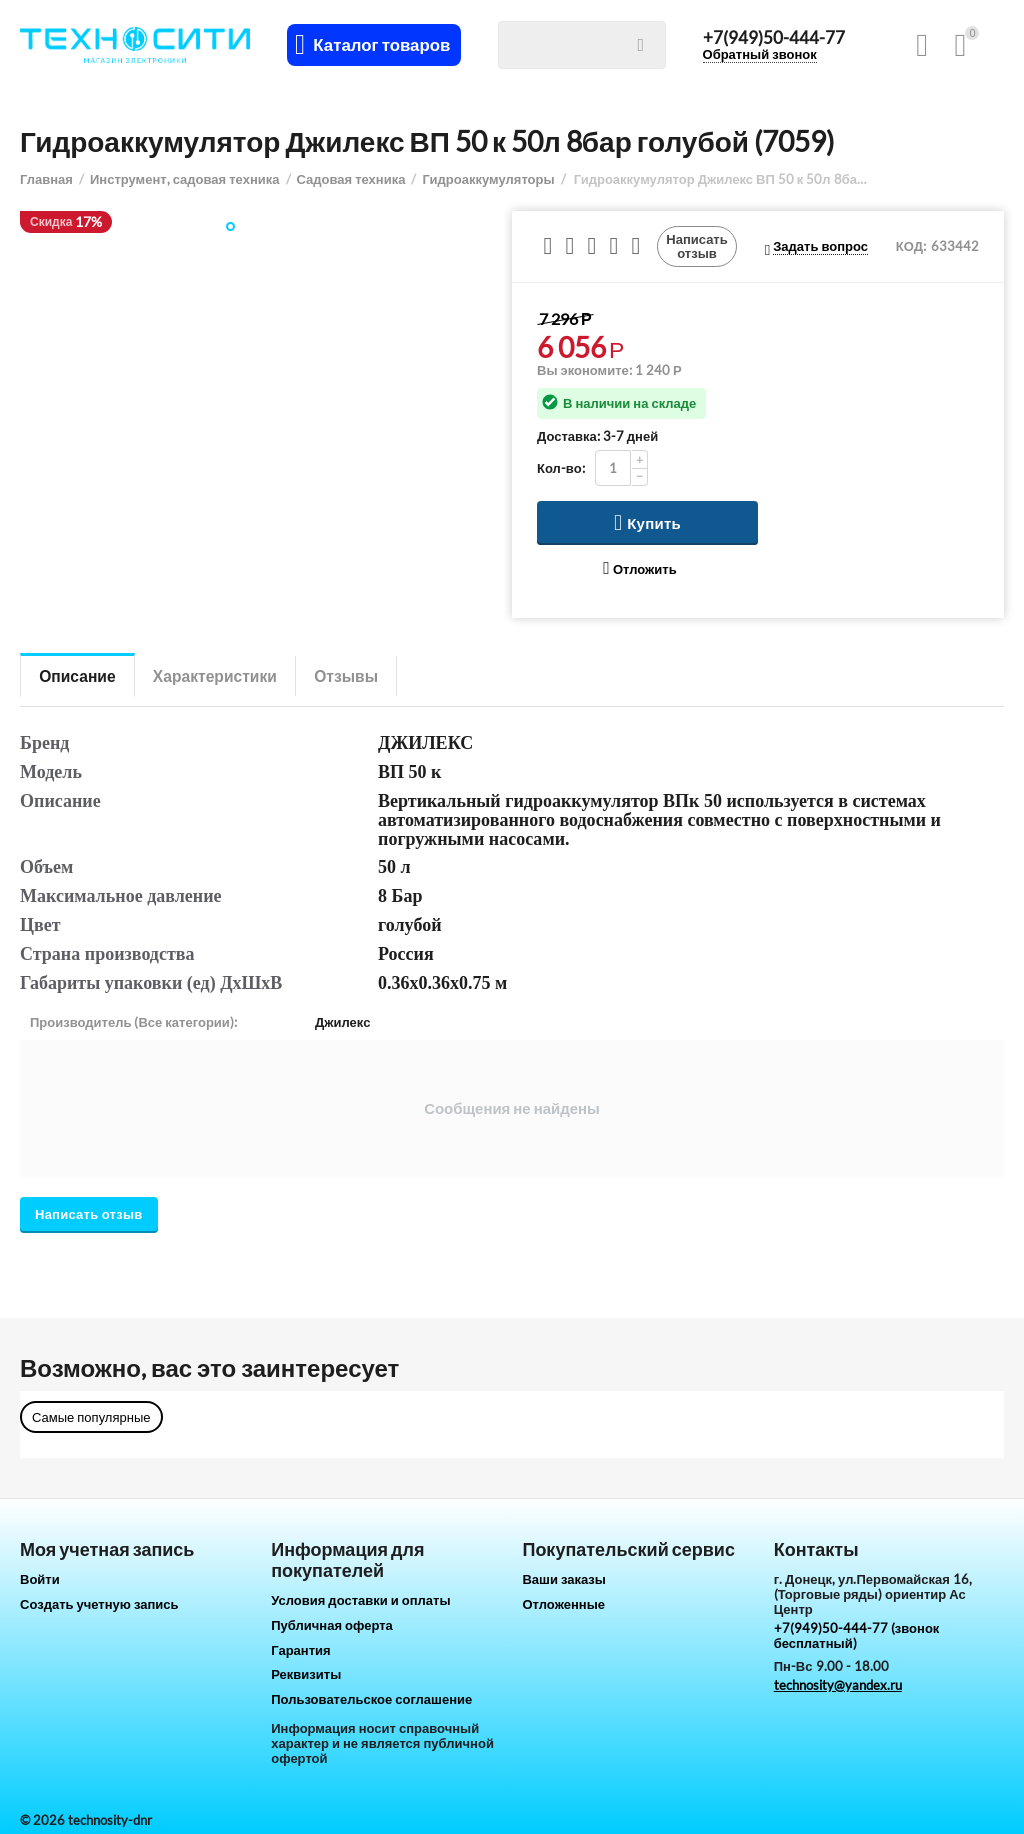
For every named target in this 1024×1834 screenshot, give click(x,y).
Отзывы (361, 675)
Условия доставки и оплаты (360, 1600)
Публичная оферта (332, 1625)
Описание (80, 675)
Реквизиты (306, 1674)
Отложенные (563, 1604)
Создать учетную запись (99, 1604)
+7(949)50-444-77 (775, 38)
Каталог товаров (383, 45)
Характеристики (223, 675)
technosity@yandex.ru (838, 1685)
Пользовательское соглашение (371, 1699)
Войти (40, 1579)
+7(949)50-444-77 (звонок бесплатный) (857, 1635)
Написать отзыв (697, 246)
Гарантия (300, 1650)
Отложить (639, 568)
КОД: (911, 246)
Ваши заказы (564, 1579)
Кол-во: (561, 468)
